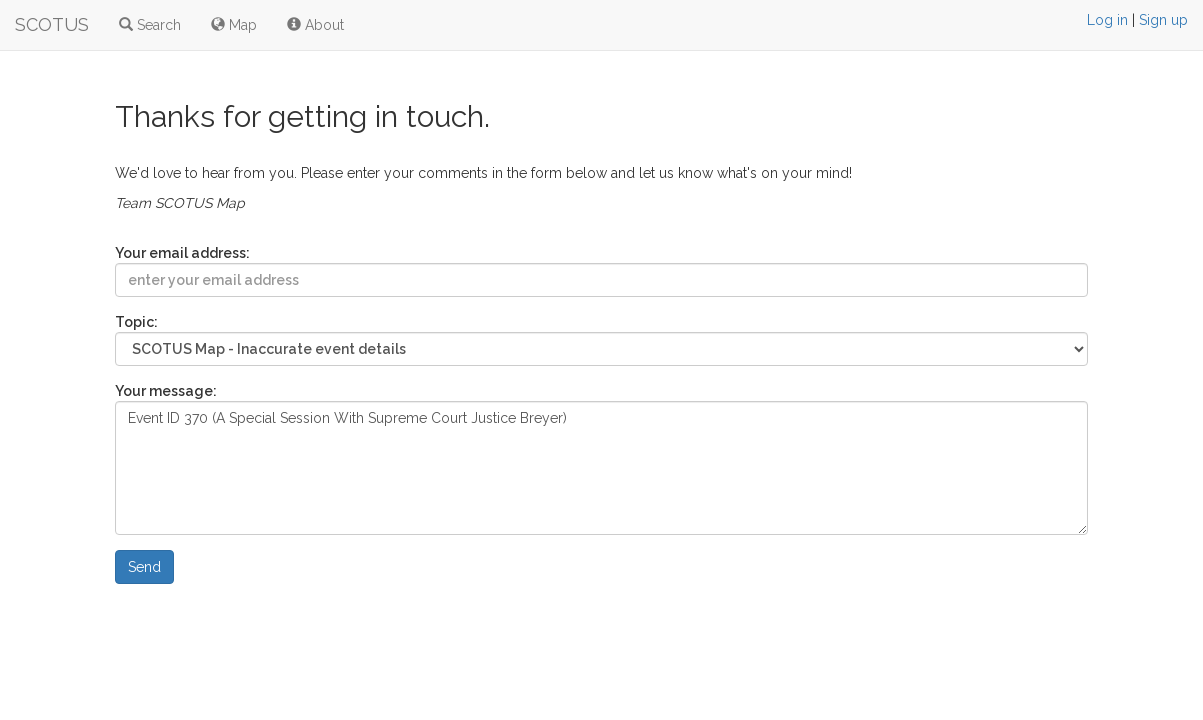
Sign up (1163, 20)
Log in (1107, 20)
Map (234, 25)
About (315, 25)
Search (150, 25)
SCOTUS (52, 24)
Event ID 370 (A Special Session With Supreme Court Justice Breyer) (601, 468)
